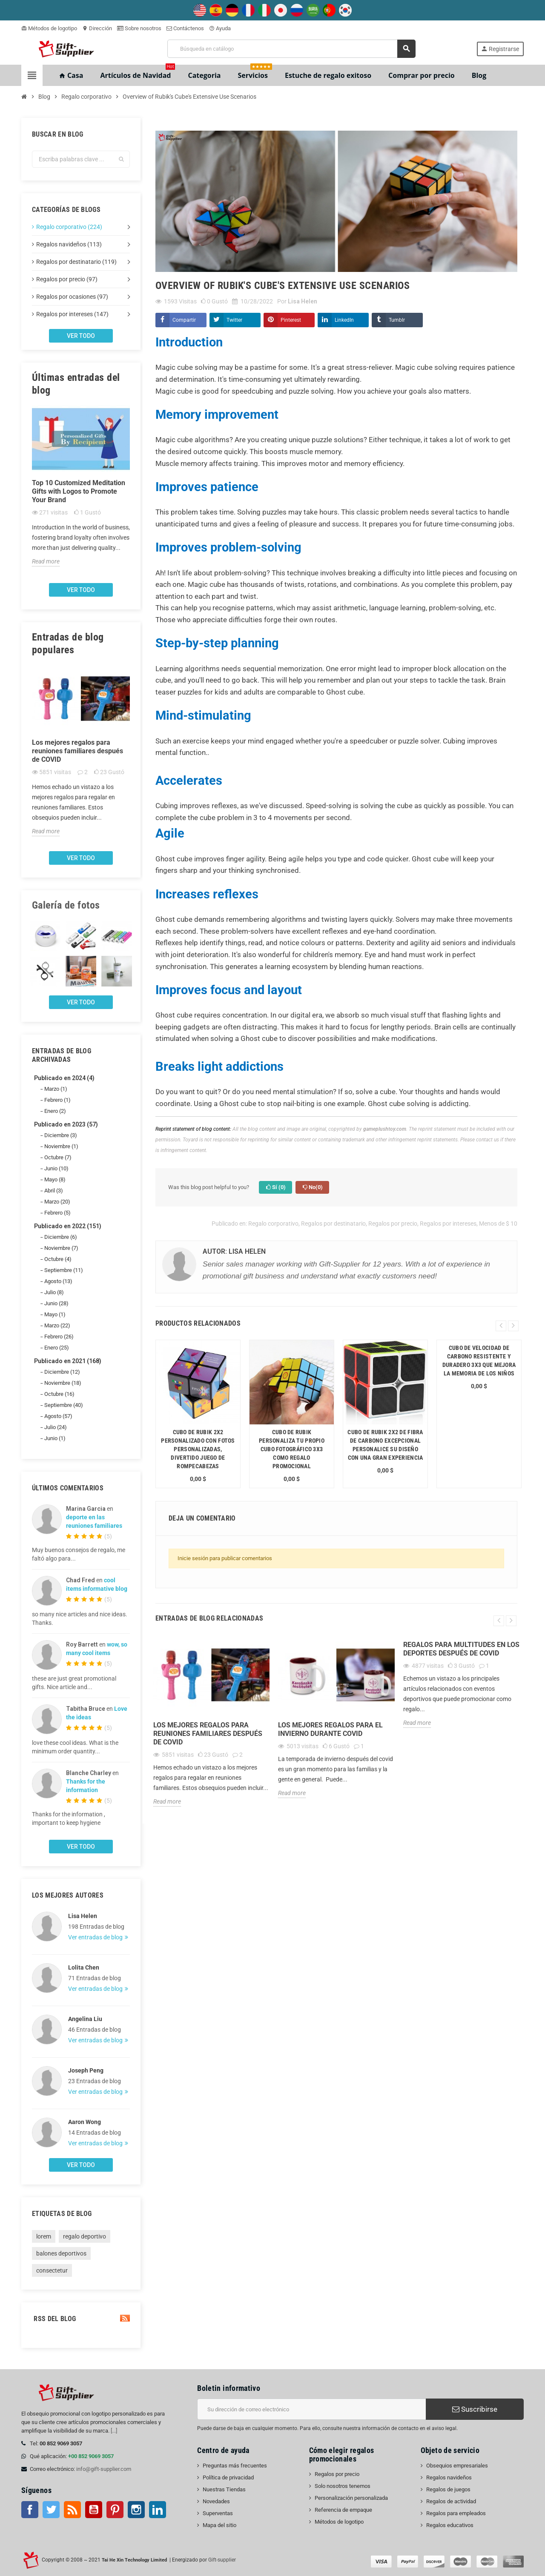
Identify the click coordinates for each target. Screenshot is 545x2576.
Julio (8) (54, 1292)
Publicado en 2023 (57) (66, 1124)
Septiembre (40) (63, 1405)
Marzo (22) (57, 1325)
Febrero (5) (57, 1212)
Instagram (136, 2509)
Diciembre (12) (62, 1372)
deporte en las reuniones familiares (94, 1521)
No (312, 1187)
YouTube (93, 2509)
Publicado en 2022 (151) (67, 1226)
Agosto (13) (58, 1281)
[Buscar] (291, 49)
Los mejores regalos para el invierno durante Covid (330, 1729)
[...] (114, 2430)
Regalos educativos (449, 2525)
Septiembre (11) (63, 1270)
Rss (72, 2509)
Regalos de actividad (451, 2501)
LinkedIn (344, 320)
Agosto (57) (58, 1416)
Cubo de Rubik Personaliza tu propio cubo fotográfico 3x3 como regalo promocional (291, 1449)
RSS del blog (81, 2319)
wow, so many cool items (96, 1648)
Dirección (97, 28)
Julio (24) (55, 1427)
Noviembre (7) (61, 1248)
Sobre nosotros (139, 28)
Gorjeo (51, 2509)
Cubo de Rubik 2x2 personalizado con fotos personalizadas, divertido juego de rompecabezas (198, 1449)
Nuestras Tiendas (224, 2489)
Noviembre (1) (61, 1146)
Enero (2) (55, 1111)
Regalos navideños (449, 2477)
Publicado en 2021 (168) (67, 1361)
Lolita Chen (83, 1967)
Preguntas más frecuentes (235, 2465)
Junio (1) (55, 1438)
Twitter (234, 320)
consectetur (52, 2270)
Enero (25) (56, 1347)
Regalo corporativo (273, 1223)
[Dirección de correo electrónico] (311, 2409)
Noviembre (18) (62, 1383)
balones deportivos (61, 2253)
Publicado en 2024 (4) (64, 1078)
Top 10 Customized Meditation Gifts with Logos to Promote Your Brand (78, 491)
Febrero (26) (59, 1336)
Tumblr (397, 320)
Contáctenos (185, 28)
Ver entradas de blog (96, 1937)
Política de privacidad (228, 2477)
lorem (43, 2236)
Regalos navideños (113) (69, 244)
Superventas (218, 2513)
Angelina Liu (85, 2019)
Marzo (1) (55, 1089)
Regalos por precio (392, 1223)
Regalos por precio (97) (67, 279)
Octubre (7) (58, 1157)
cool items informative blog (96, 1584)
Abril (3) (53, 1190)
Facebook (29, 2509)
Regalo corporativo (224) (69, 226)
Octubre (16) (59, 1394)
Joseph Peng (85, 2070)
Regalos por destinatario (333, 1223)
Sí (275, 1187)
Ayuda (220, 28)
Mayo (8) (55, 1179)
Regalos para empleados (456, 2513)
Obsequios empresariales (457, 2465)
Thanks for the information (85, 1785)
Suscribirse (474, 2409)
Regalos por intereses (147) (72, 314)
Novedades (216, 2501)
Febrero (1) (57, 1100)
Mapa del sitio (219, 2525)
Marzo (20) (57, 1201)
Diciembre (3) (60, 1135)
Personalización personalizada (351, 2498)
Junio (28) (56, 1303)
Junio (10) (56, 1168)
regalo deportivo (84, 2236)
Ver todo (81, 335)
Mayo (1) (55, 1314)
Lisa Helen (82, 1916)
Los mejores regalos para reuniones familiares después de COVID (77, 750)
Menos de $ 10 (498, 1223)
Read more (46, 561)
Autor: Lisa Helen (234, 1251)
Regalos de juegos (448, 2489)
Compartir (184, 320)
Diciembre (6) (60, 1237)
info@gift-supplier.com (103, 2469)
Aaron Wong (84, 2122)
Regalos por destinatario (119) (76, 261)
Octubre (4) (58, 1259)
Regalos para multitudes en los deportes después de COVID (461, 1649)
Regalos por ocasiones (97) (72, 296)
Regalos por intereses (448, 1223)
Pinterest (291, 320)
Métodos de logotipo (49, 28)
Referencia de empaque (343, 2510)
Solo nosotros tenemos (342, 2486)
